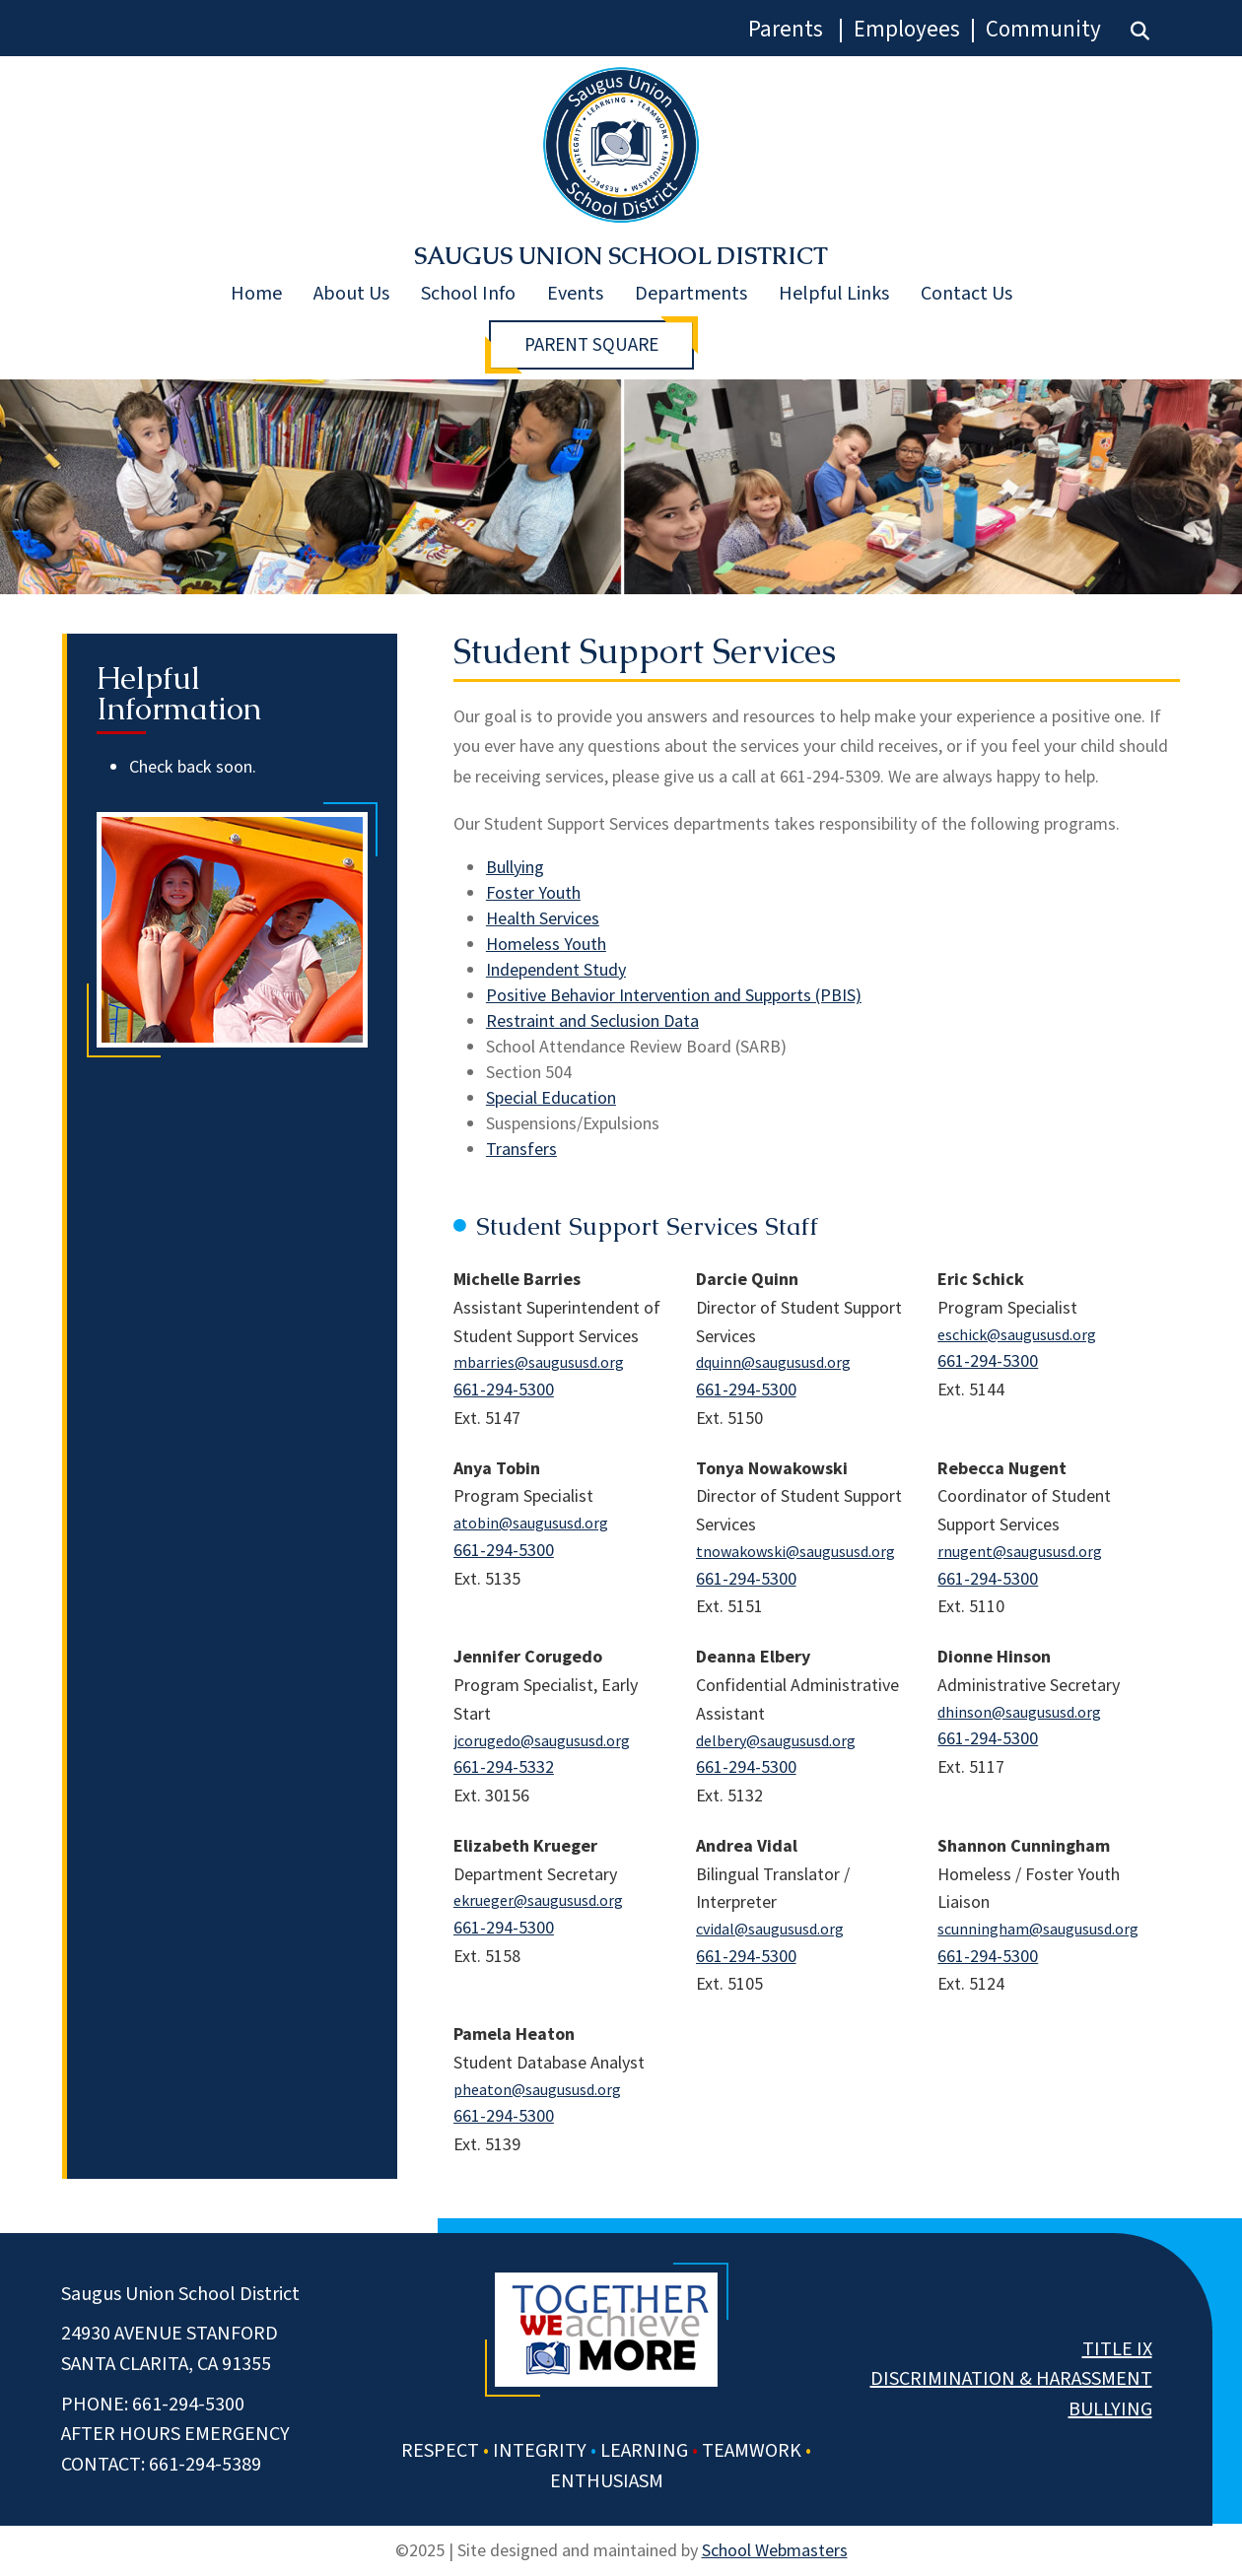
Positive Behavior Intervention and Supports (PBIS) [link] (674, 994)
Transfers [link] (521, 1148)
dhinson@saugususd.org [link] (1019, 1712)
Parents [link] (785, 29)
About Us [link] (351, 293)
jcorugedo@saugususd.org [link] (541, 1740)
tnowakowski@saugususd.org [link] (795, 1551)
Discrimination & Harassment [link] (1011, 2379)
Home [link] (256, 293)
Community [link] (1043, 29)
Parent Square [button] (591, 345)
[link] (1140, 30)
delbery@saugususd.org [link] (776, 1740)
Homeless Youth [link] (546, 943)
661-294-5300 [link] (503, 1389)
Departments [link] (691, 293)
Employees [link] (907, 29)
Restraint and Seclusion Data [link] (592, 1020)
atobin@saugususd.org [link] (530, 1522)
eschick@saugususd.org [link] (1016, 1334)
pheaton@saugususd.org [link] (537, 2089)
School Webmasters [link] (775, 2550)
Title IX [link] (1117, 2349)
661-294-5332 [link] (503, 1766)
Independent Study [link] (556, 969)
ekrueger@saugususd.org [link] (538, 1900)
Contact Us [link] (966, 293)
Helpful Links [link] (834, 293)
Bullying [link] (515, 866)
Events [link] (575, 293)
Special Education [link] (551, 1097)
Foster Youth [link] (533, 892)
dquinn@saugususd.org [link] (773, 1362)
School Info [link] (468, 293)
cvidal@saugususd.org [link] (770, 1928)
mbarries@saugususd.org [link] (538, 1362)
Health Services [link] (542, 918)
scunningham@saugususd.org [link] (1037, 1928)
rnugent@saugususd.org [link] (1019, 1551)
